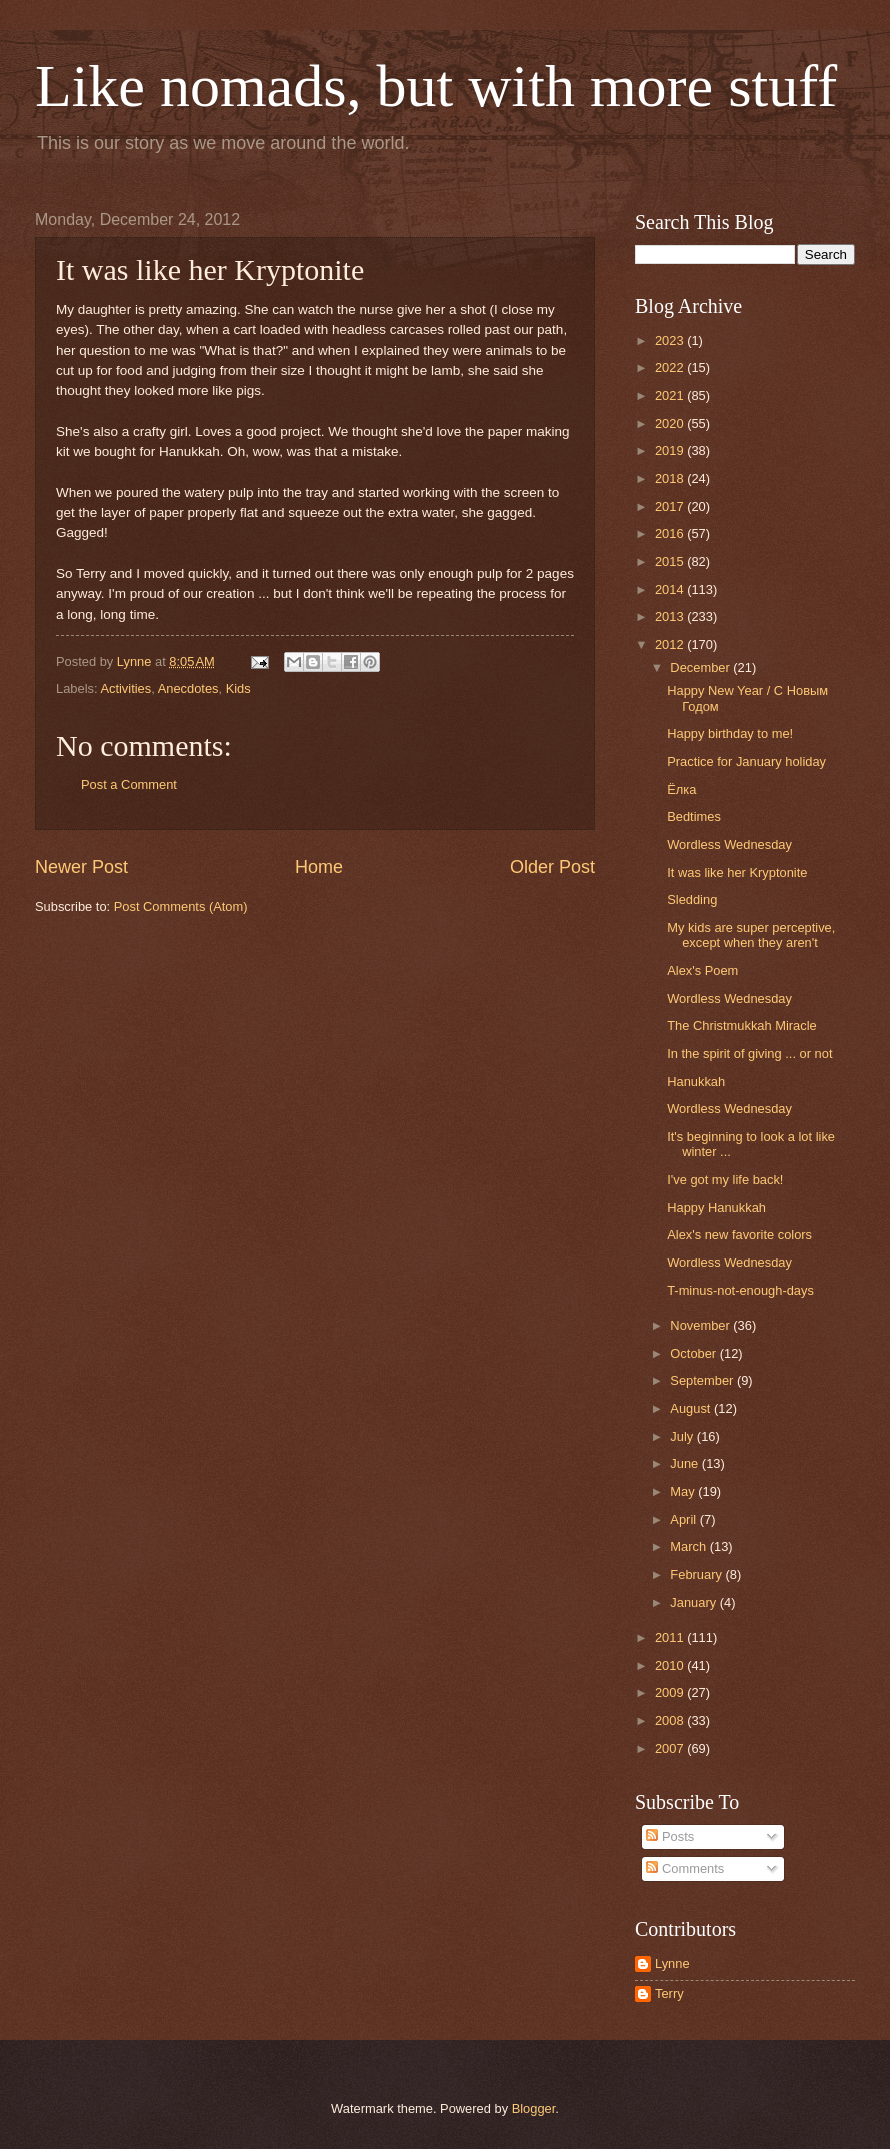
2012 (671, 644)
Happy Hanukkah (716, 1207)
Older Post (552, 867)
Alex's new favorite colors (739, 1234)
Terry (669, 1993)
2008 (671, 1720)
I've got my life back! (725, 1179)
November (701, 1325)
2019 (671, 450)
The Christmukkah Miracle (742, 1025)
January (694, 1602)
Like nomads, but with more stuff (436, 86)
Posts (670, 1836)
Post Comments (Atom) (181, 906)
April (684, 1519)
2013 (671, 616)
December (701, 667)
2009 (671, 1692)
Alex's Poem (702, 970)
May (684, 1491)
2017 (671, 506)
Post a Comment (129, 784)
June (686, 1463)
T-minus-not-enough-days (740, 1290)
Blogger (534, 2108)
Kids (238, 688)
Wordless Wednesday (729, 844)
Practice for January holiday (746, 761)
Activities (125, 688)
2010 (671, 1665)
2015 (671, 561)
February (697, 1574)
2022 (671, 367)
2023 (671, 340)
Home (319, 867)
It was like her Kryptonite (737, 872)
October (694, 1353)
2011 (671, 1637)
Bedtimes (694, 816)
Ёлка (681, 789)
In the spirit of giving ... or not (749, 1053)
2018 (671, 478)
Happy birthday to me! (730, 733)
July (683, 1436)
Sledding (692, 899)
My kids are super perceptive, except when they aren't (751, 935)
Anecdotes (188, 688)
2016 (671, 533)
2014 (671, 589)
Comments (685, 1868)
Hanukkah (696, 1081)
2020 (671, 423)
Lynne (672, 1963)
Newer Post (81, 867)
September (703, 1380)
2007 (671, 1748)
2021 (671, 395)
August (692, 1408)
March (689, 1546)
